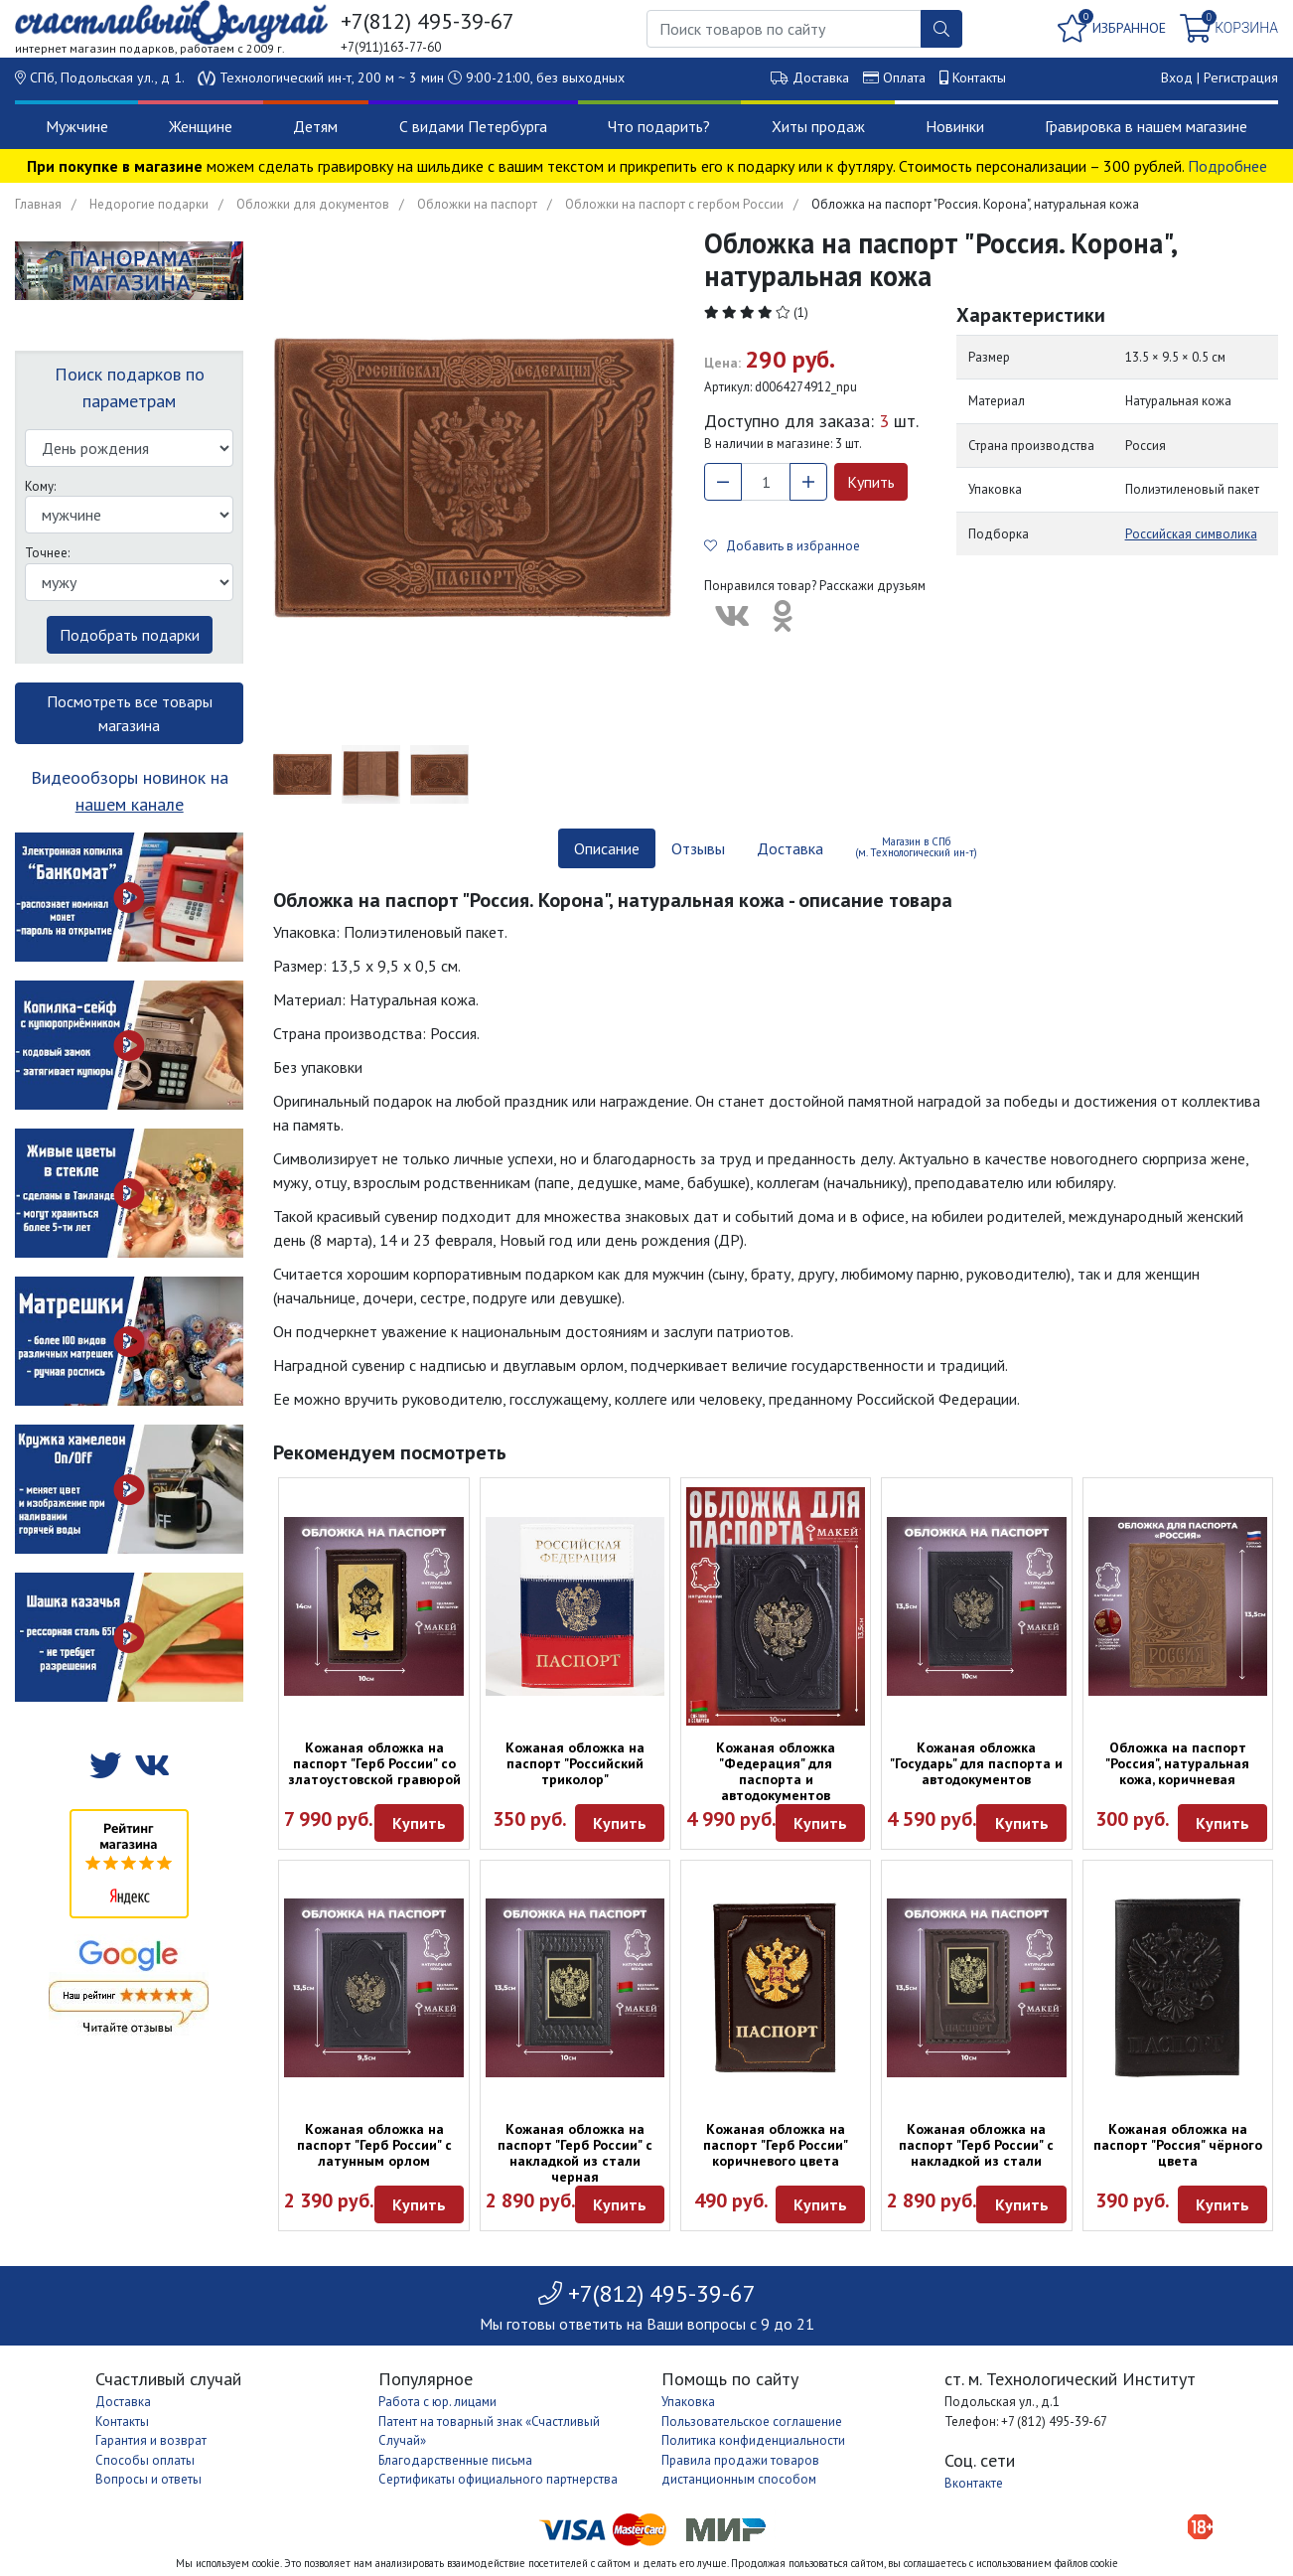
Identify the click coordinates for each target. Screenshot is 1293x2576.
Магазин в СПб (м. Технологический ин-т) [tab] (916, 846)
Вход (1177, 77)
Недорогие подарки (149, 204)
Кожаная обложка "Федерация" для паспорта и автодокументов (775, 1771)
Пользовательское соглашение (751, 2421)
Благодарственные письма (455, 2460)
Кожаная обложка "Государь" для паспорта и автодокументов (976, 1763)
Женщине (200, 126)
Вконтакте (973, 2483)
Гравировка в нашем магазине (1146, 126)
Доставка (820, 77)
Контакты (979, 77)
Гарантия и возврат (151, 2440)
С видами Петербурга (473, 126)
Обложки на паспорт (477, 204)
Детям (315, 126)
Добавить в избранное (782, 545)
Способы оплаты (145, 2460)
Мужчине (77, 126)
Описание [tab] (607, 848)
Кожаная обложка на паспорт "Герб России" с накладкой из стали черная (575, 2153)
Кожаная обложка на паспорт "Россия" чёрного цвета (1177, 2145)
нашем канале (129, 804)
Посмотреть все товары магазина (130, 713)
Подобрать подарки (130, 635)
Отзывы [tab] (698, 848)
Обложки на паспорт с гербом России (674, 204)
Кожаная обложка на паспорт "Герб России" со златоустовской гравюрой (374, 1763)
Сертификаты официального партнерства (498, 2479)
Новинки (955, 126)
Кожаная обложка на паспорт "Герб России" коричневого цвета (775, 2145)
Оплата (904, 77)
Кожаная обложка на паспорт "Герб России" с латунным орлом (374, 2145)
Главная (38, 204)
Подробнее (1227, 166)
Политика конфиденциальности (753, 2440)
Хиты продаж (818, 126)
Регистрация (1241, 77)
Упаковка (688, 2401)
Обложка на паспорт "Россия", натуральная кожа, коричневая (1177, 1763)
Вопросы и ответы (148, 2479)
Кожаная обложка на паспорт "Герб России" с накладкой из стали (976, 2145)
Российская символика (1191, 534)
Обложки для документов (312, 204)
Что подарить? (659, 126)
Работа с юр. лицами (437, 2401)
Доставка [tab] (790, 848)
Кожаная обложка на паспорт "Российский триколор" (575, 1763)
